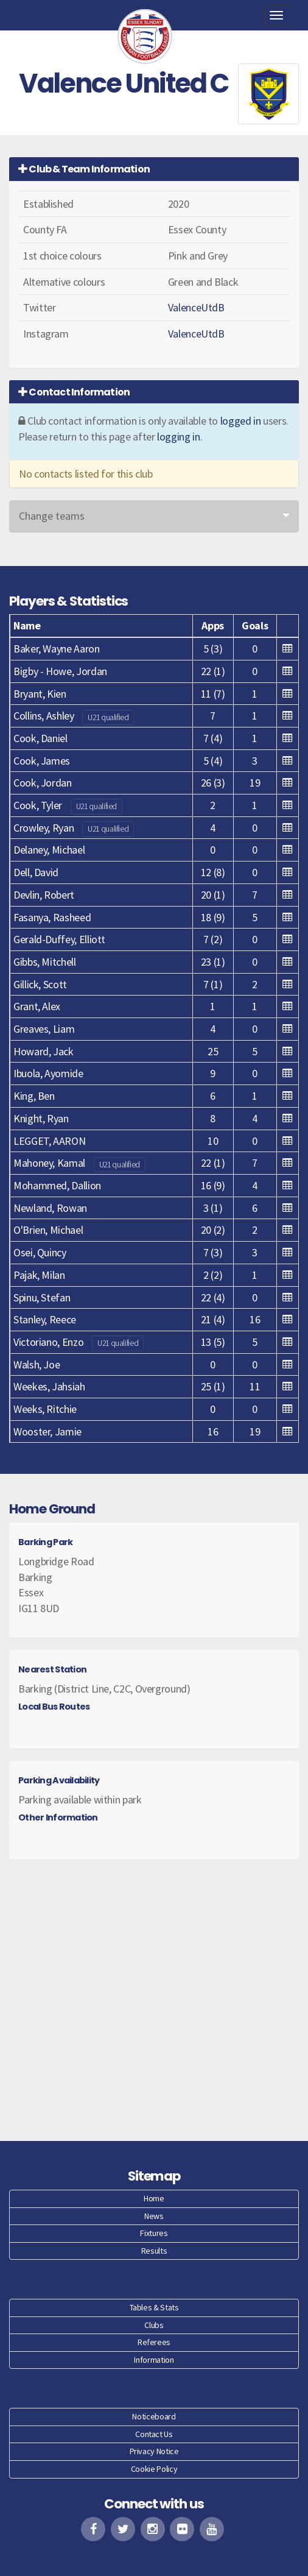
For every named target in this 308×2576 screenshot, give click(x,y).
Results (154, 2250)
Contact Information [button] (74, 392)
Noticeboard (153, 2416)
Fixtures (153, 2232)
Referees (154, 2342)
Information (153, 2359)
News (154, 2215)
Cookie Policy (154, 2468)
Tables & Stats (154, 2307)
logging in (178, 437)
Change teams (52, 516)
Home (154, 2198)
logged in (240, 421)
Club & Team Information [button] (84, 169)
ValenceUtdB (196, 307)
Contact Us (153, 2434)
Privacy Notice (154, 2451)
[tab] (154, 169)
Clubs (153, 2324)
